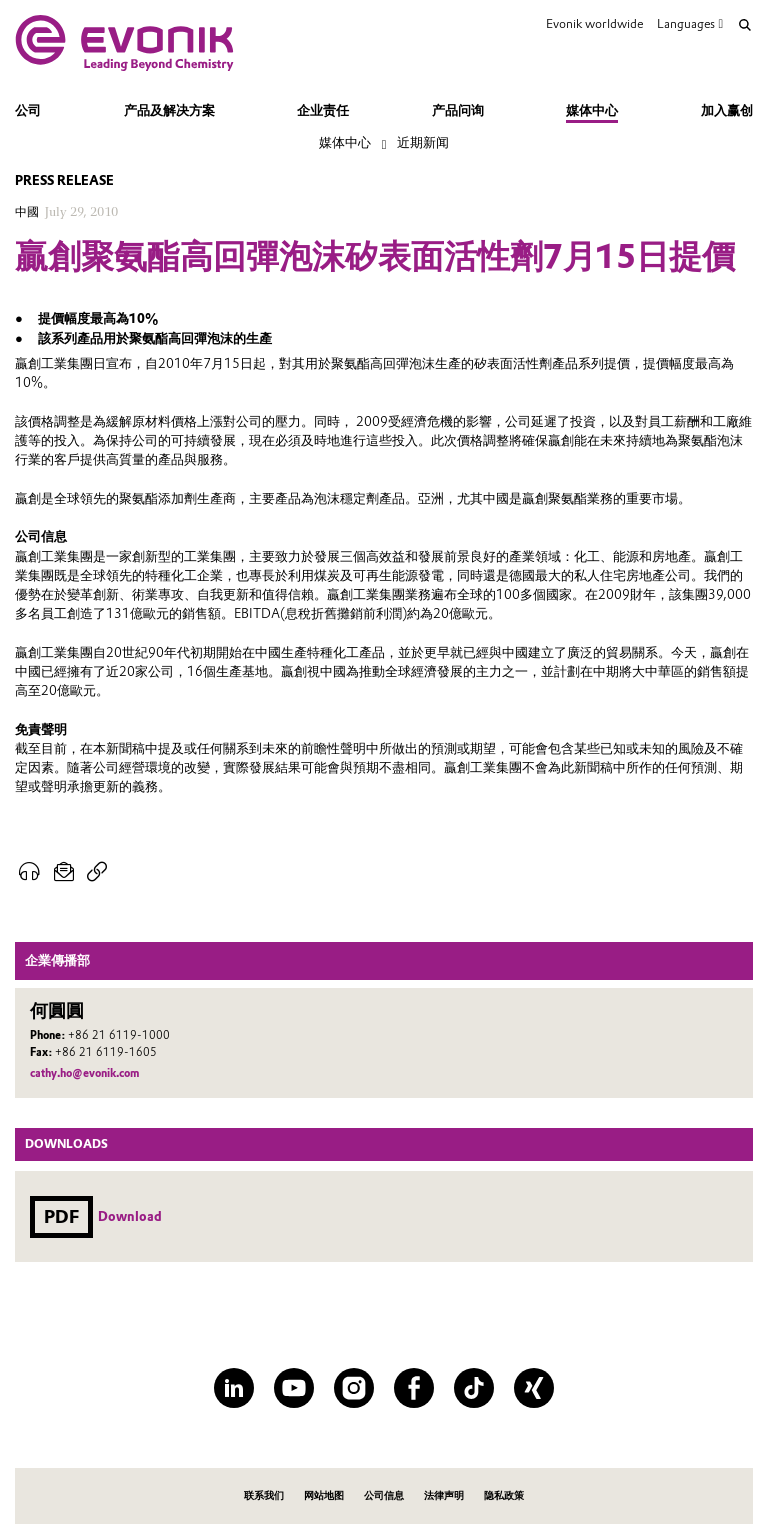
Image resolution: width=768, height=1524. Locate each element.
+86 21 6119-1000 (119, 1035)
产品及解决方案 (169, 110)
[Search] (745, 25)
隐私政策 (504, 1495)
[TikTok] (474, 1388)
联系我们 (264, 1495)
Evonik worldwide (594, 23)
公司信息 (384, 1495)
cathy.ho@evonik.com (84, 1073)
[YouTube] (294, 1388)
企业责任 (323, 110)
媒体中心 (592, 110)
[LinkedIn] (234, 1388)
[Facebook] (414, 1388)
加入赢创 (727, 110)
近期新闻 (423, 142)
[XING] (534, 1388)
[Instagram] (354, 1388)
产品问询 (458, 110)
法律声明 (444, 1495)
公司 (28, 110)
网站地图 (324, 1495)
